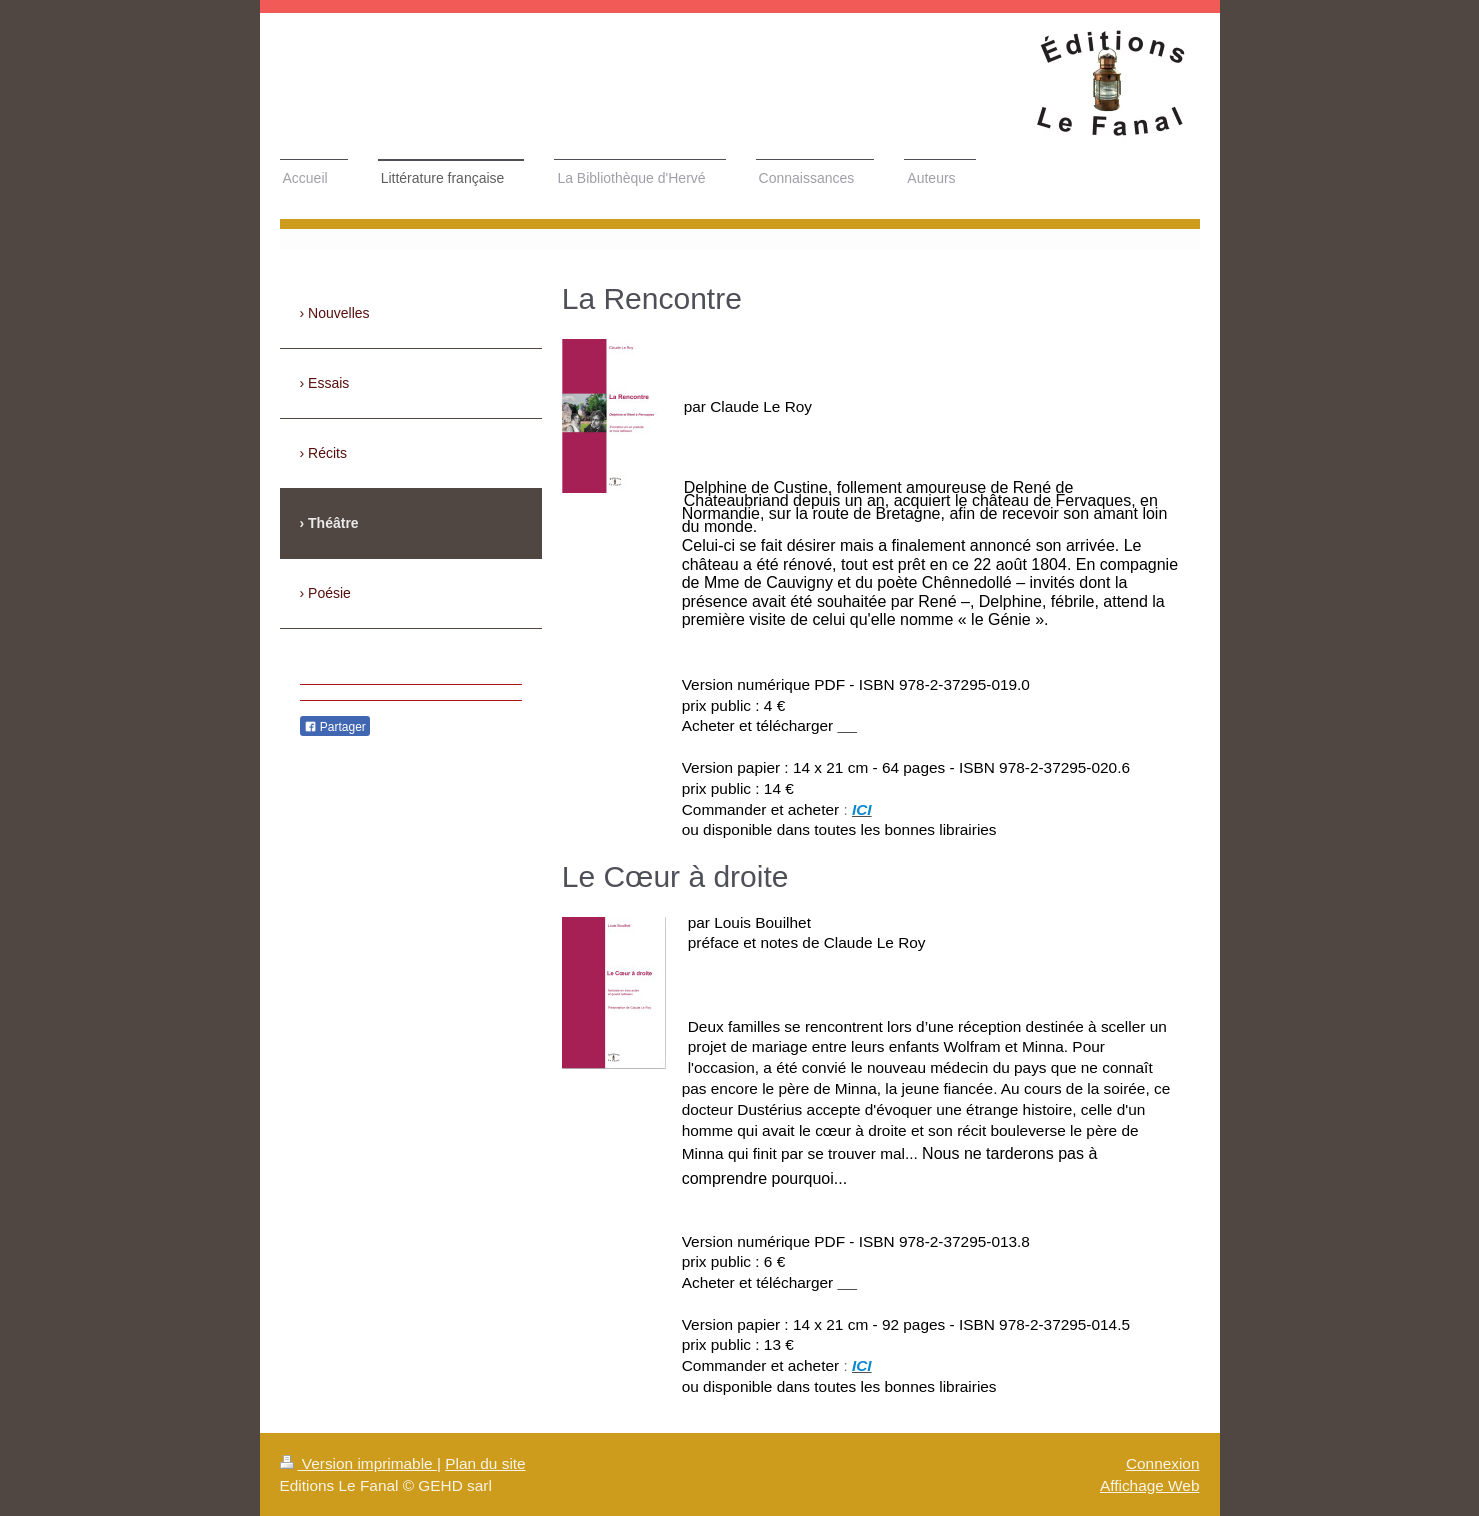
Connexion (1163, 1463)
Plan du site (485, 1463)
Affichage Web (1150, 1485)
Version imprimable (358, 1463)
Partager (335, 727)
